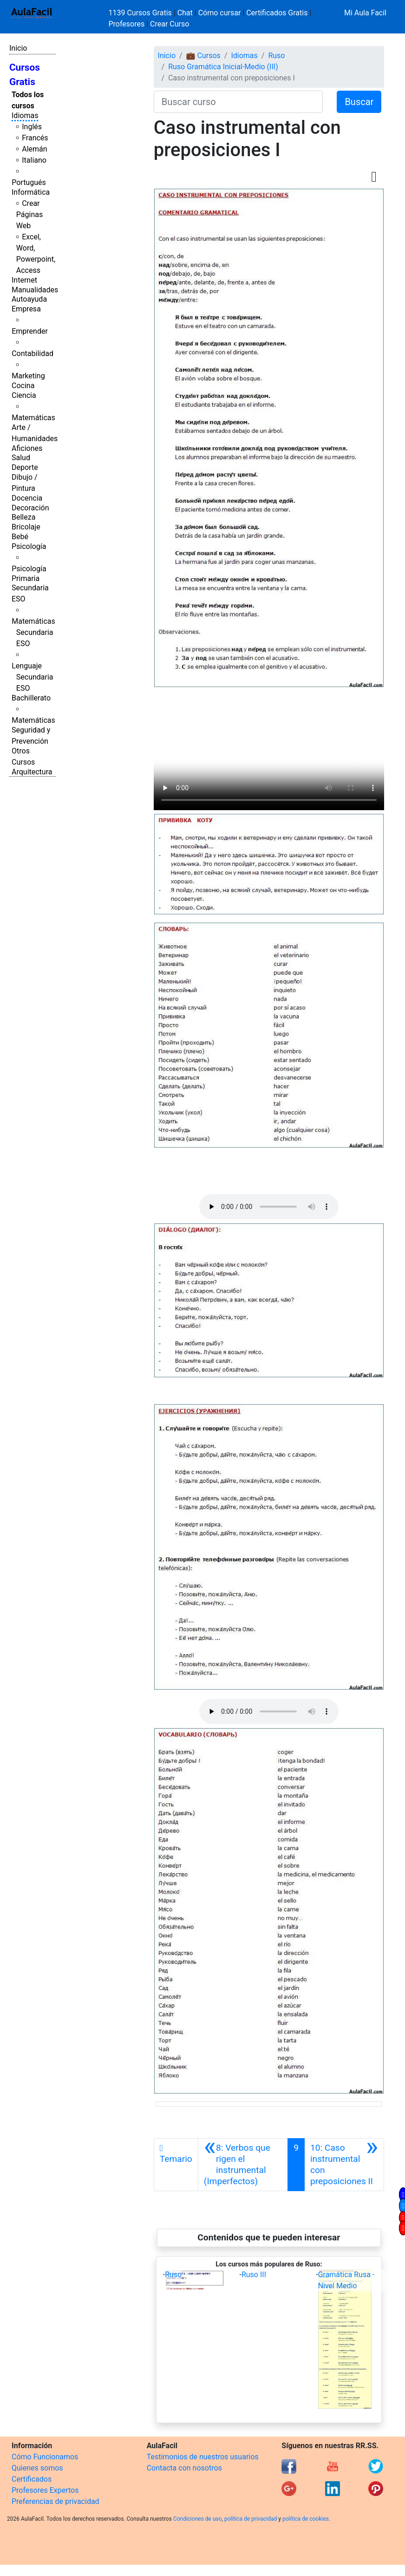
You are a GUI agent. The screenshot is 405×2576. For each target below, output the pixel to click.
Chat (185, 12)
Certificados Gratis (276, 12)
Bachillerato (31, 698)
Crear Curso (169, 24)
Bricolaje (26, 526)
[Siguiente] (344, 2164)
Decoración (30, 507)
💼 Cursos (203, 55)
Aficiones (27, 448)
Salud (21, 457)
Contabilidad (32, 353)
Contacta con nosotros (184, 2468)
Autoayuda (29, 299)
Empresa (26, 308)
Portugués (29, 182)
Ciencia (24, 395)
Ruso (276, 55)
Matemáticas (33, 417)
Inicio (18, 48)
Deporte (25, 467)
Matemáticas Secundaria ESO (33, 632)
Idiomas (25, 115)
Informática (31, 192)
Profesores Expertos (45, 2490)
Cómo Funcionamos (45, 2456)
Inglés (32, 126)
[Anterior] (243, 2164)
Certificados (32, 2479)
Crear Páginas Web (29, 214)
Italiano (34, 160)
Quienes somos (37, 2468)
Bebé (20, 536)
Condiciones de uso (197, 2519)
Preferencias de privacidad (55, 2501)
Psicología (29, 546)
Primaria (25, 578)
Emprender (30, 331)
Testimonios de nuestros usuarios (203, 2456)
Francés (35, 137)
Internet (24, 280)
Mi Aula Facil (365, 12)
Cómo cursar (219, 12)
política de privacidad (250, 2519)
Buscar (359, 101)
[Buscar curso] (238, 102)
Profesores (127, 24)
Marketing (28, 375)
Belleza (23, 517)
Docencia (27, 498)
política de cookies (305, 2519)
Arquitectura (32, 771)
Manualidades (35, 289)
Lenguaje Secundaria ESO (32, 677)
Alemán (34, 149)
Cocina (23, 385)
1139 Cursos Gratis (141, 12)
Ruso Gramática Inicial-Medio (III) (223, 66)
